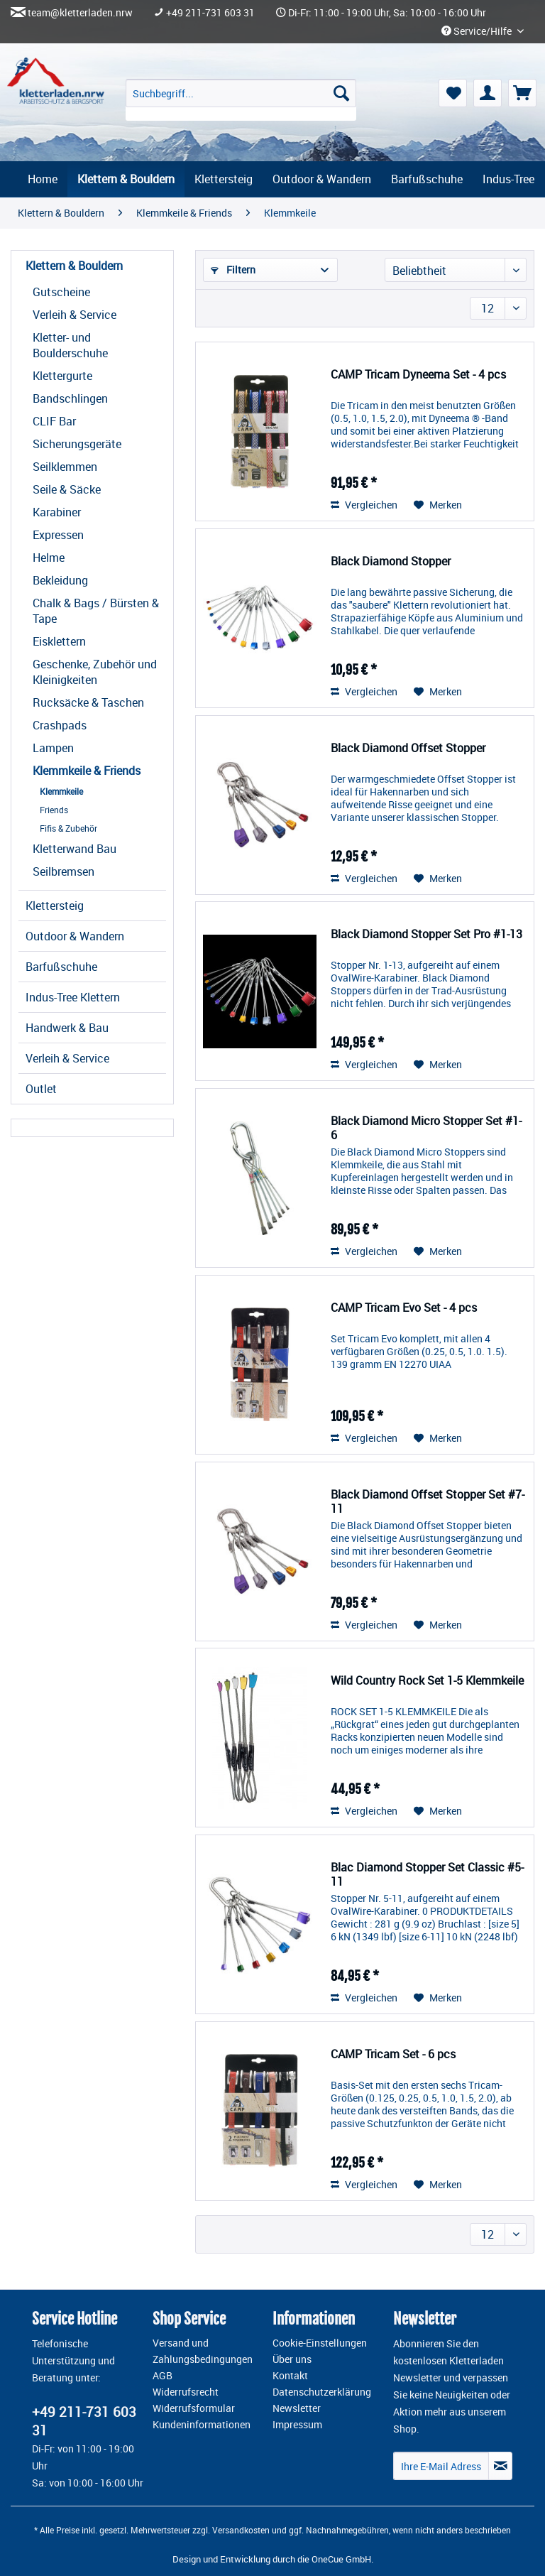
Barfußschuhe (61, 966)
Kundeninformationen (202, 2424)
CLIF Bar (54, 421)
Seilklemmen (65, 466)
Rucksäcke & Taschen (88, 702)
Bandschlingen (70, 398)
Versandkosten (241, 2530)
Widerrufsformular (194, 2408)
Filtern (233, 269)
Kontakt (290, 2375)
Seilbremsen (63, 871)
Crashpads (60, 725)
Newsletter (296, 2408)
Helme (49, 557)
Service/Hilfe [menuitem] (477, 31)
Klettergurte (62, 376)
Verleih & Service (74, 314)
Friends (54, 809)
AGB (162, 2375)
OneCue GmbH (341, 2559)
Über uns (292, 2359)
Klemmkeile (61, 791)
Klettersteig (55, 905)
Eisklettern (59, 641)
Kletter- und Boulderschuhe (70, 345)
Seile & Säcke (67, 489)
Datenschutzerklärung (321, 2392)
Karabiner (57, 512)
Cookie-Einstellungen (319, 2343)
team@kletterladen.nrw (80, 12)
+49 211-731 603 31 (210, 12)
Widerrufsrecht (186, 2392)
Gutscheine (61, 292)
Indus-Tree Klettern (73, 997)
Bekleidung (60, 580)
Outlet (41, 1089)
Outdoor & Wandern (75, 936)
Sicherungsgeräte (77, 444)
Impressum (297, 2424)
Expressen (58, 535)
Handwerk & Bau (67, 1028)
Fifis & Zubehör (68, 828)
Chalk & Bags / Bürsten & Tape (96, 610)
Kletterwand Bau (74, 849)
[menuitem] (241, 100)
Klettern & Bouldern (74, 265)
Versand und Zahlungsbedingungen (203, 2351)
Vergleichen (364, 504)
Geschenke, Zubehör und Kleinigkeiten (95, 672)
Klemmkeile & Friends (87, 770)
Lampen (53, 748)
